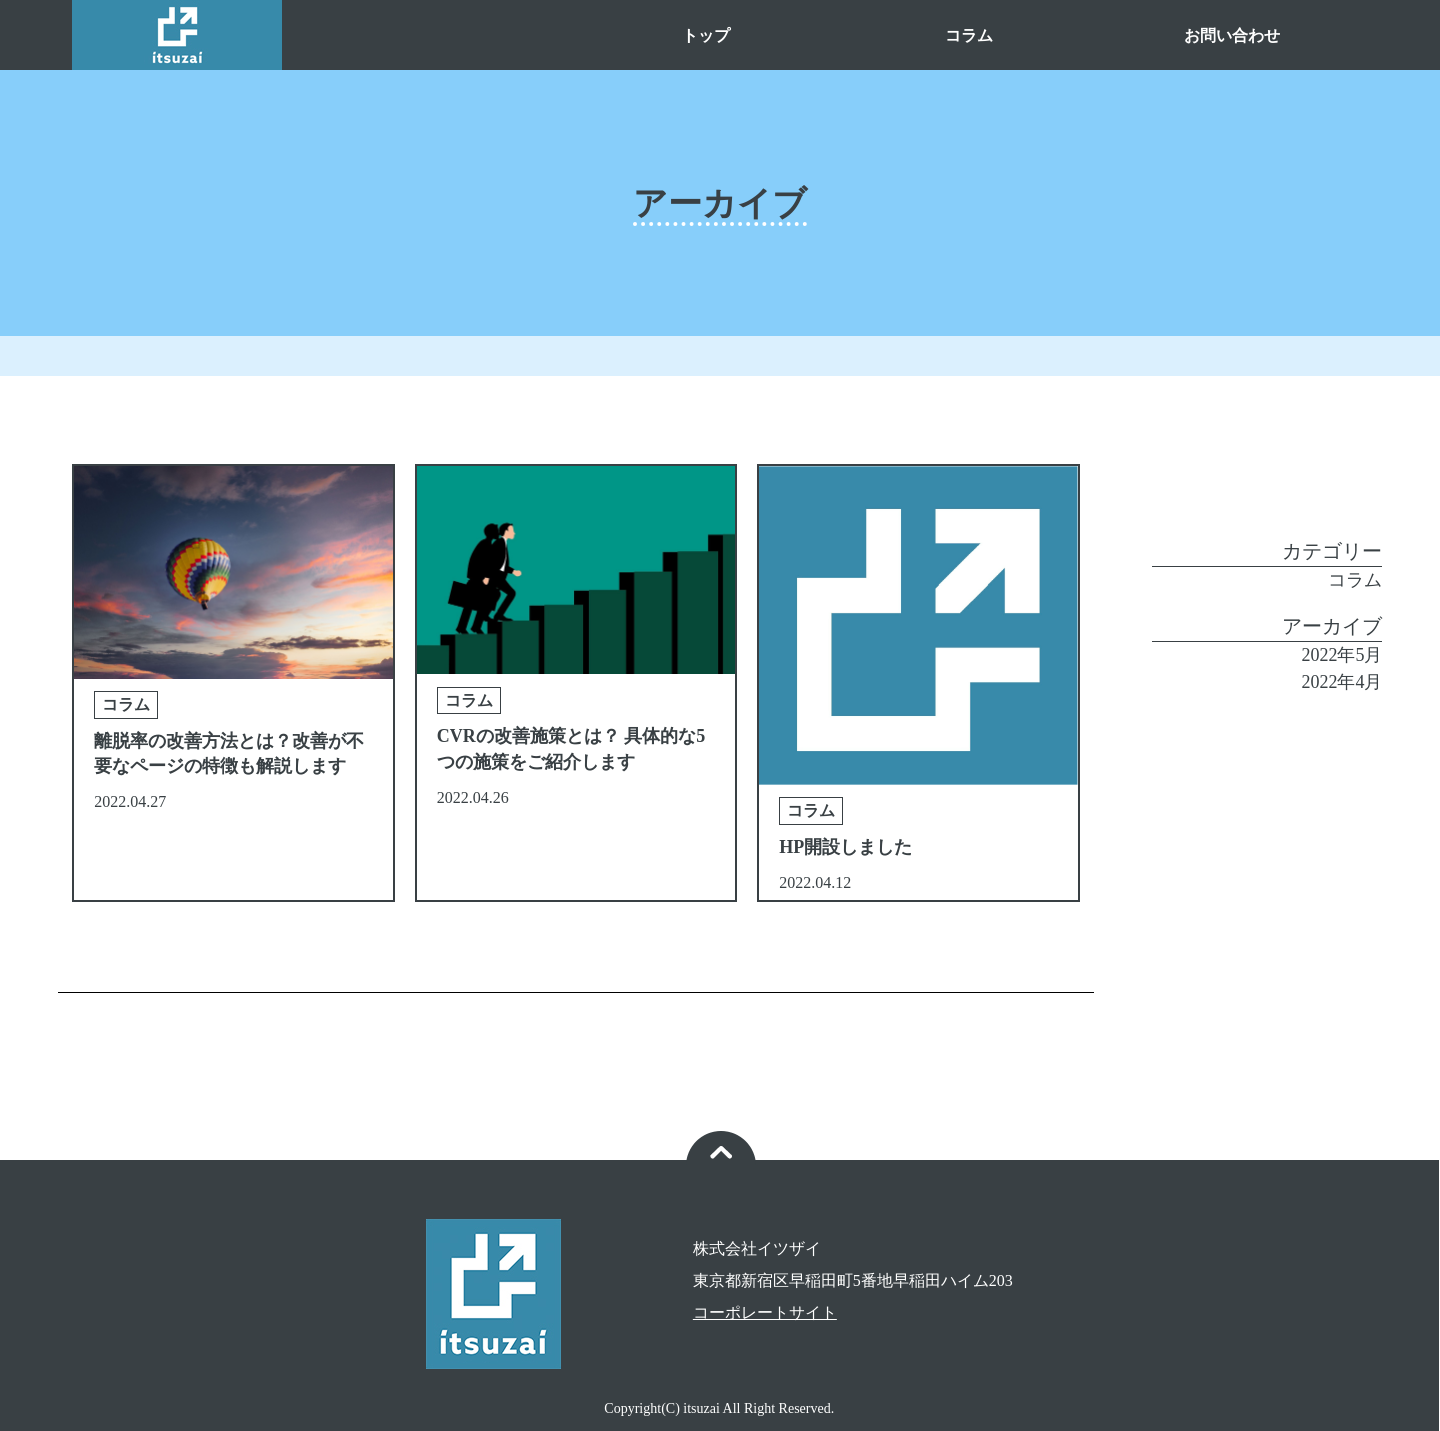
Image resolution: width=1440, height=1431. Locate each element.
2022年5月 (1341, 655)
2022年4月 (1341, 682)
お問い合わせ (1232, 35)
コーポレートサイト (765, 1312)
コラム (969, 35)
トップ (706, 35)
